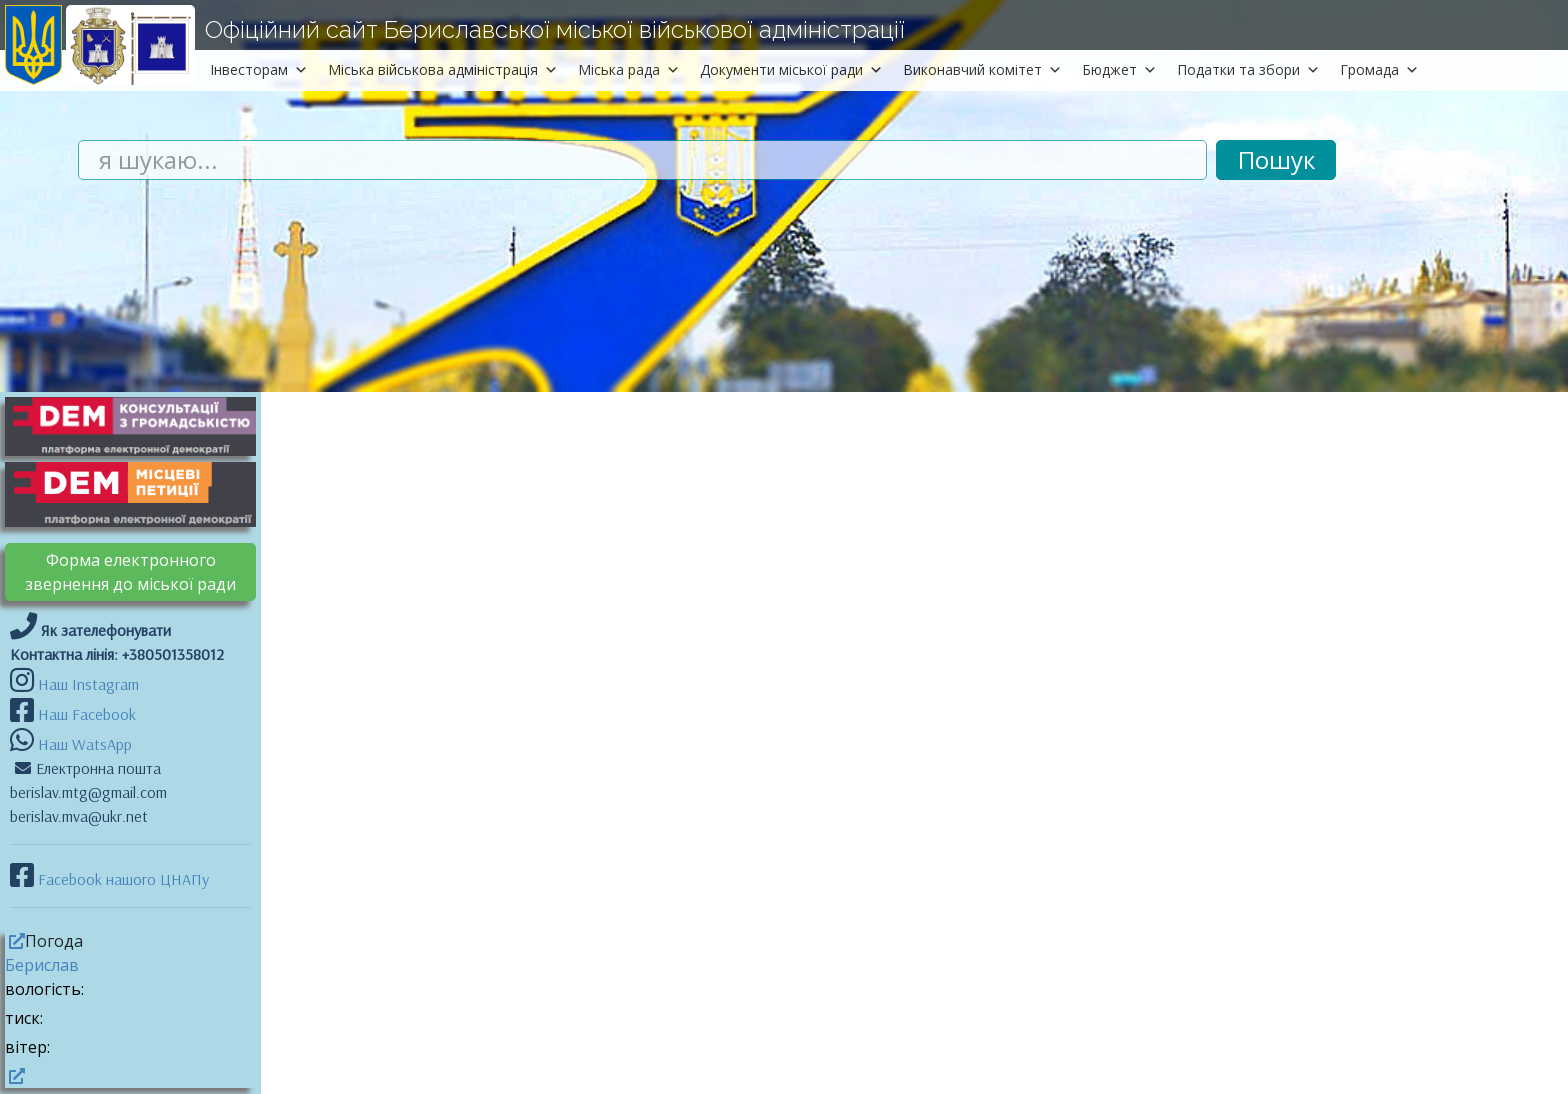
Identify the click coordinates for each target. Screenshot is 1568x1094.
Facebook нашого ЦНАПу (121, 879)
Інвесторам (259, 69)
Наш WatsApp (83, 744)
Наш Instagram (88, 684)
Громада (1379, 69)
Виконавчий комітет (982, 69)
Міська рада (629, 69)
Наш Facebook (85, 714)
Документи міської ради (791, 69)
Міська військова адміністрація (443, 69)
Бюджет (1119, 69)
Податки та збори (1248, 69)
